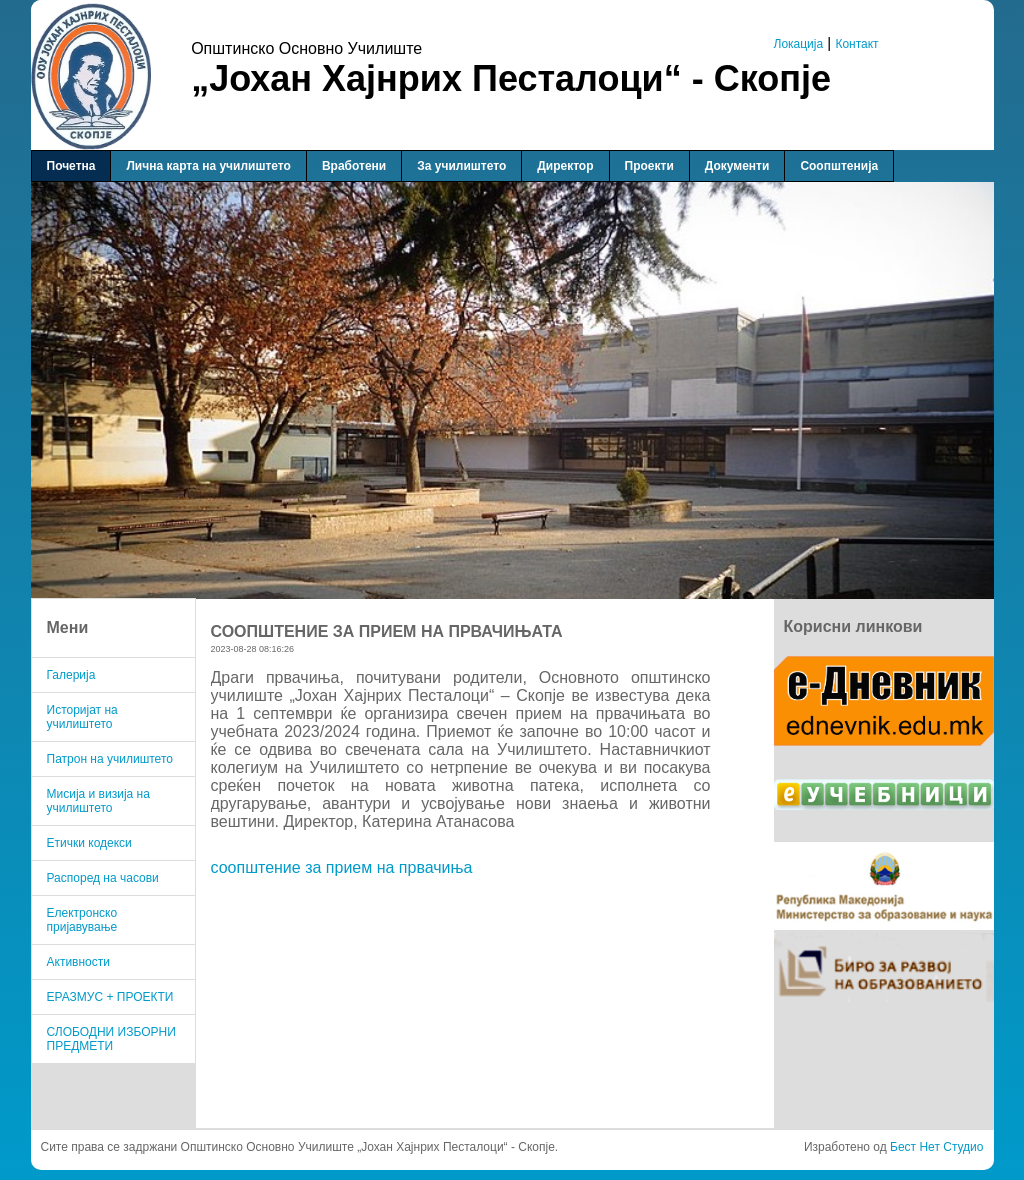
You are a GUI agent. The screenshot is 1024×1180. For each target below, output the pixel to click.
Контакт (856, 44)
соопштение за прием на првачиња (342, 867)
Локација (799, 44)
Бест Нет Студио (936, 1147)
